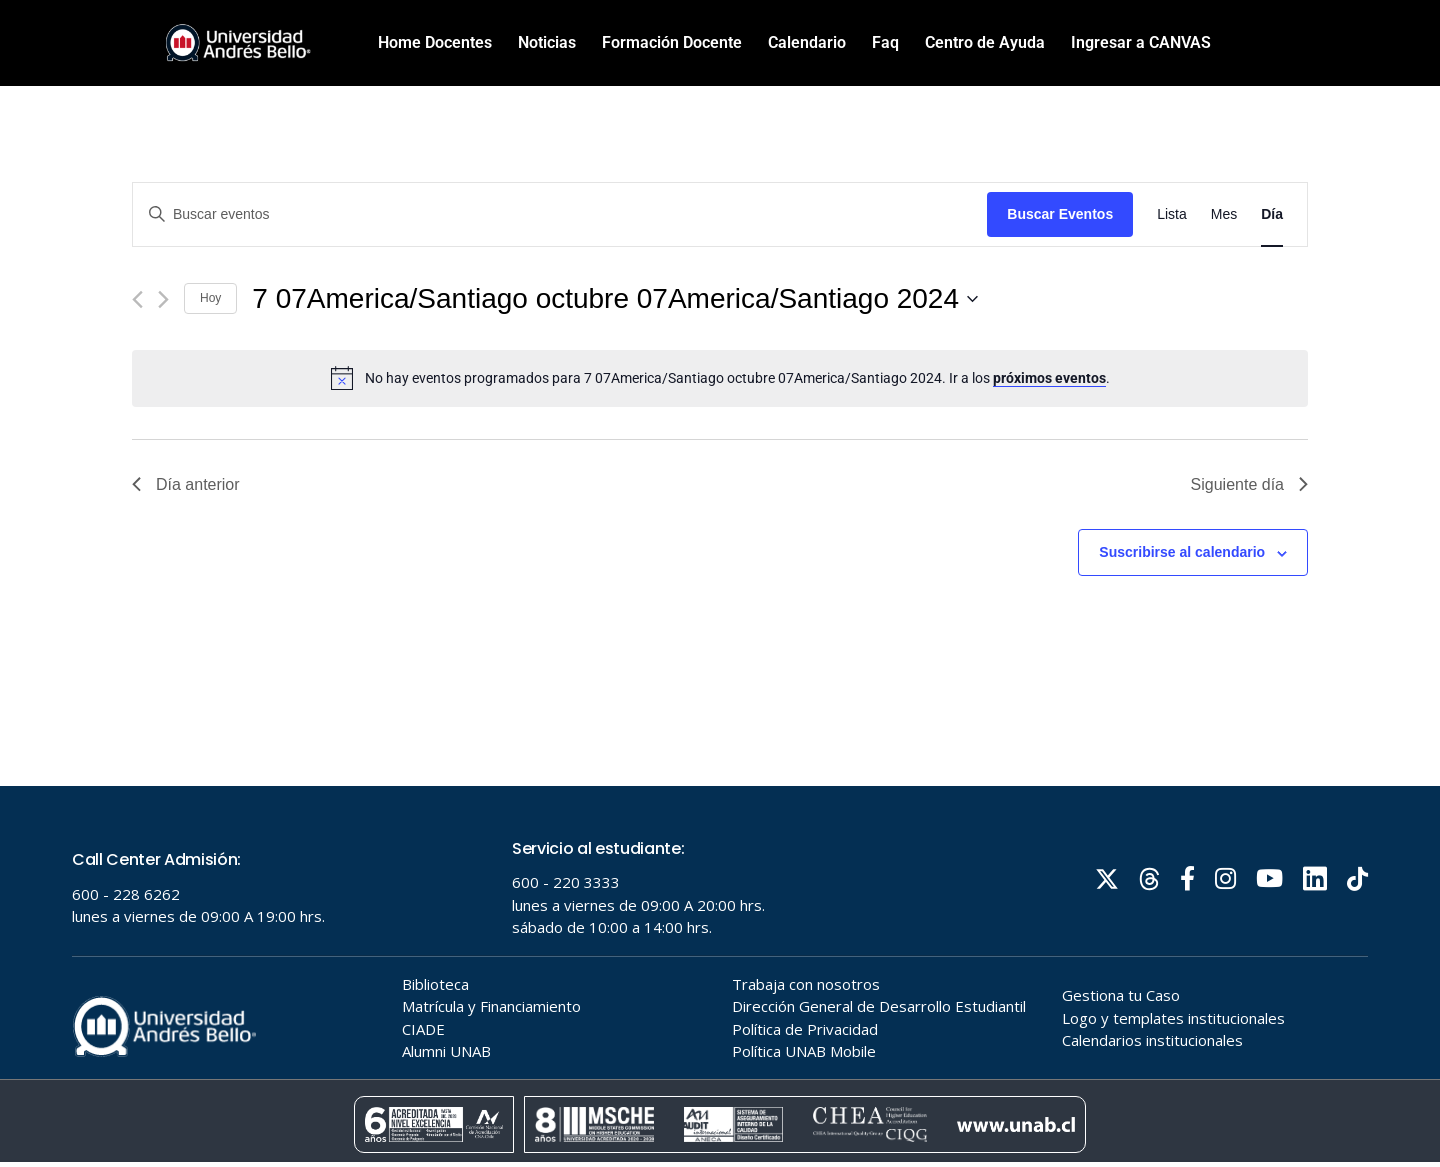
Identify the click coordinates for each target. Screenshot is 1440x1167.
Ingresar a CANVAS (1141, 42)
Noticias (547, 42)
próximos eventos (1049, 378)
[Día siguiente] (163, 299)
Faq (885, 42)
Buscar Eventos (1060, 214)
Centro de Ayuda (985, 42)
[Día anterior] (137, 299)
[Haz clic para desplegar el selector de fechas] (615, 299)
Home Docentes (435, 42)
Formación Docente (672, 42)
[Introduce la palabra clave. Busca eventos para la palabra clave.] (560, 214)
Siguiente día (1249, 484)
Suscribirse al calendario (1182, 552)
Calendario (807, 42)
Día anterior (186, 484)
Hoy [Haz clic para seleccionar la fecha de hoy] (210, 298)
